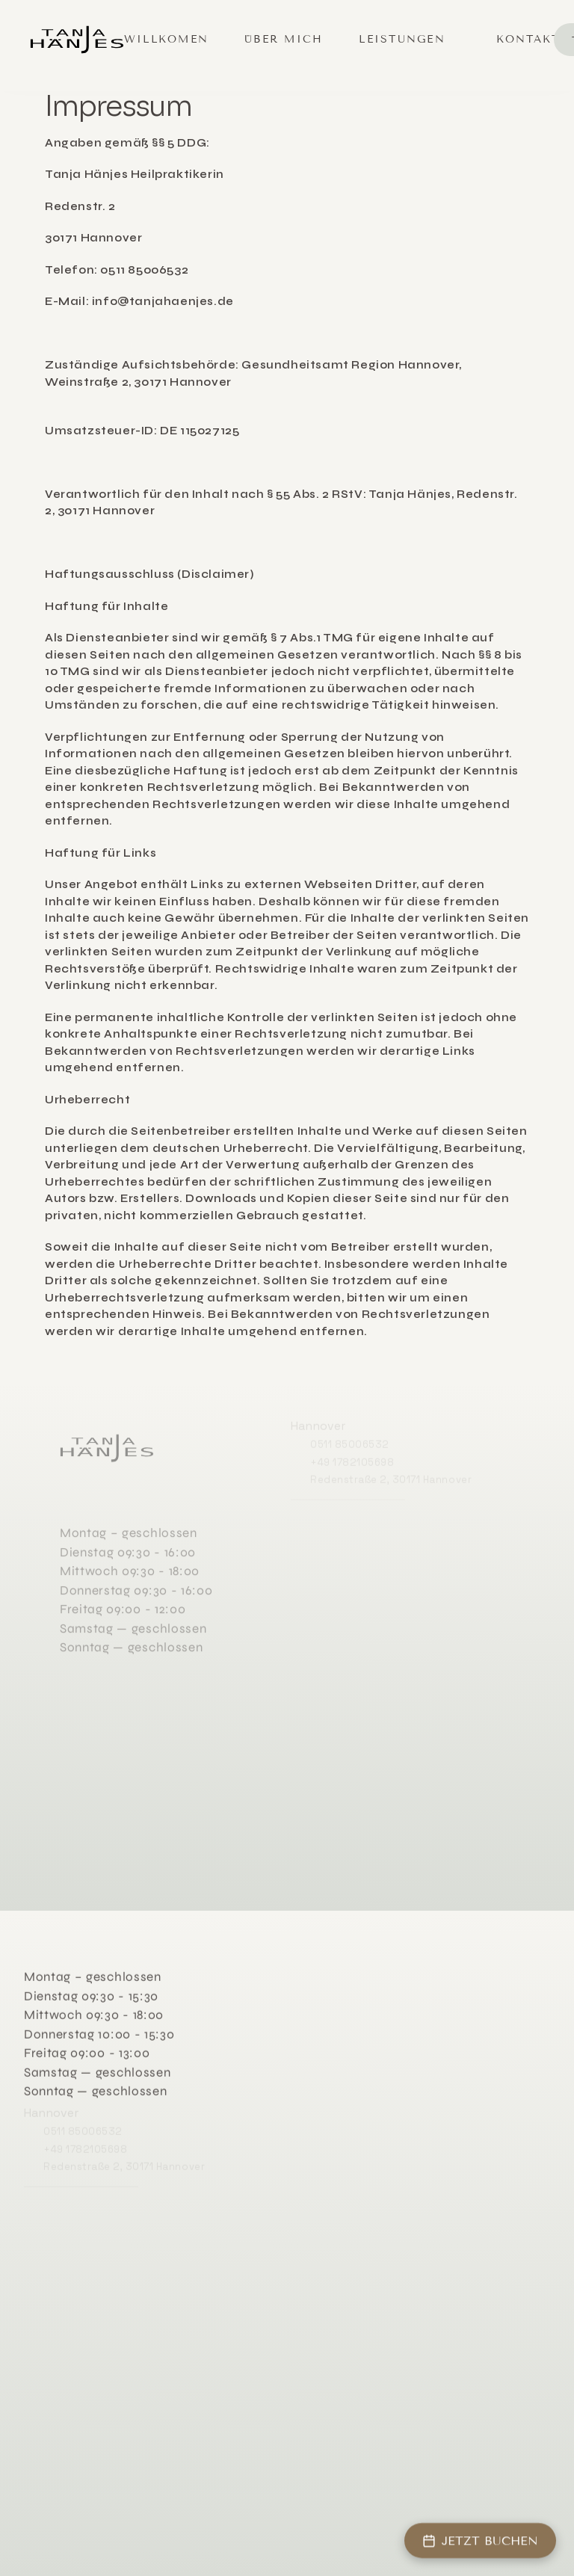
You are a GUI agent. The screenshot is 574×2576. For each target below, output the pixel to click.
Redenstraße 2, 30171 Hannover (391, 1477)
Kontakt (528, 39)
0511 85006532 (349, 1442)
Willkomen (166, 39)
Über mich (283, 39)
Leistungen (402, 39)
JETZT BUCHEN (480, 2540)
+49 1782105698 (352, 1459)
